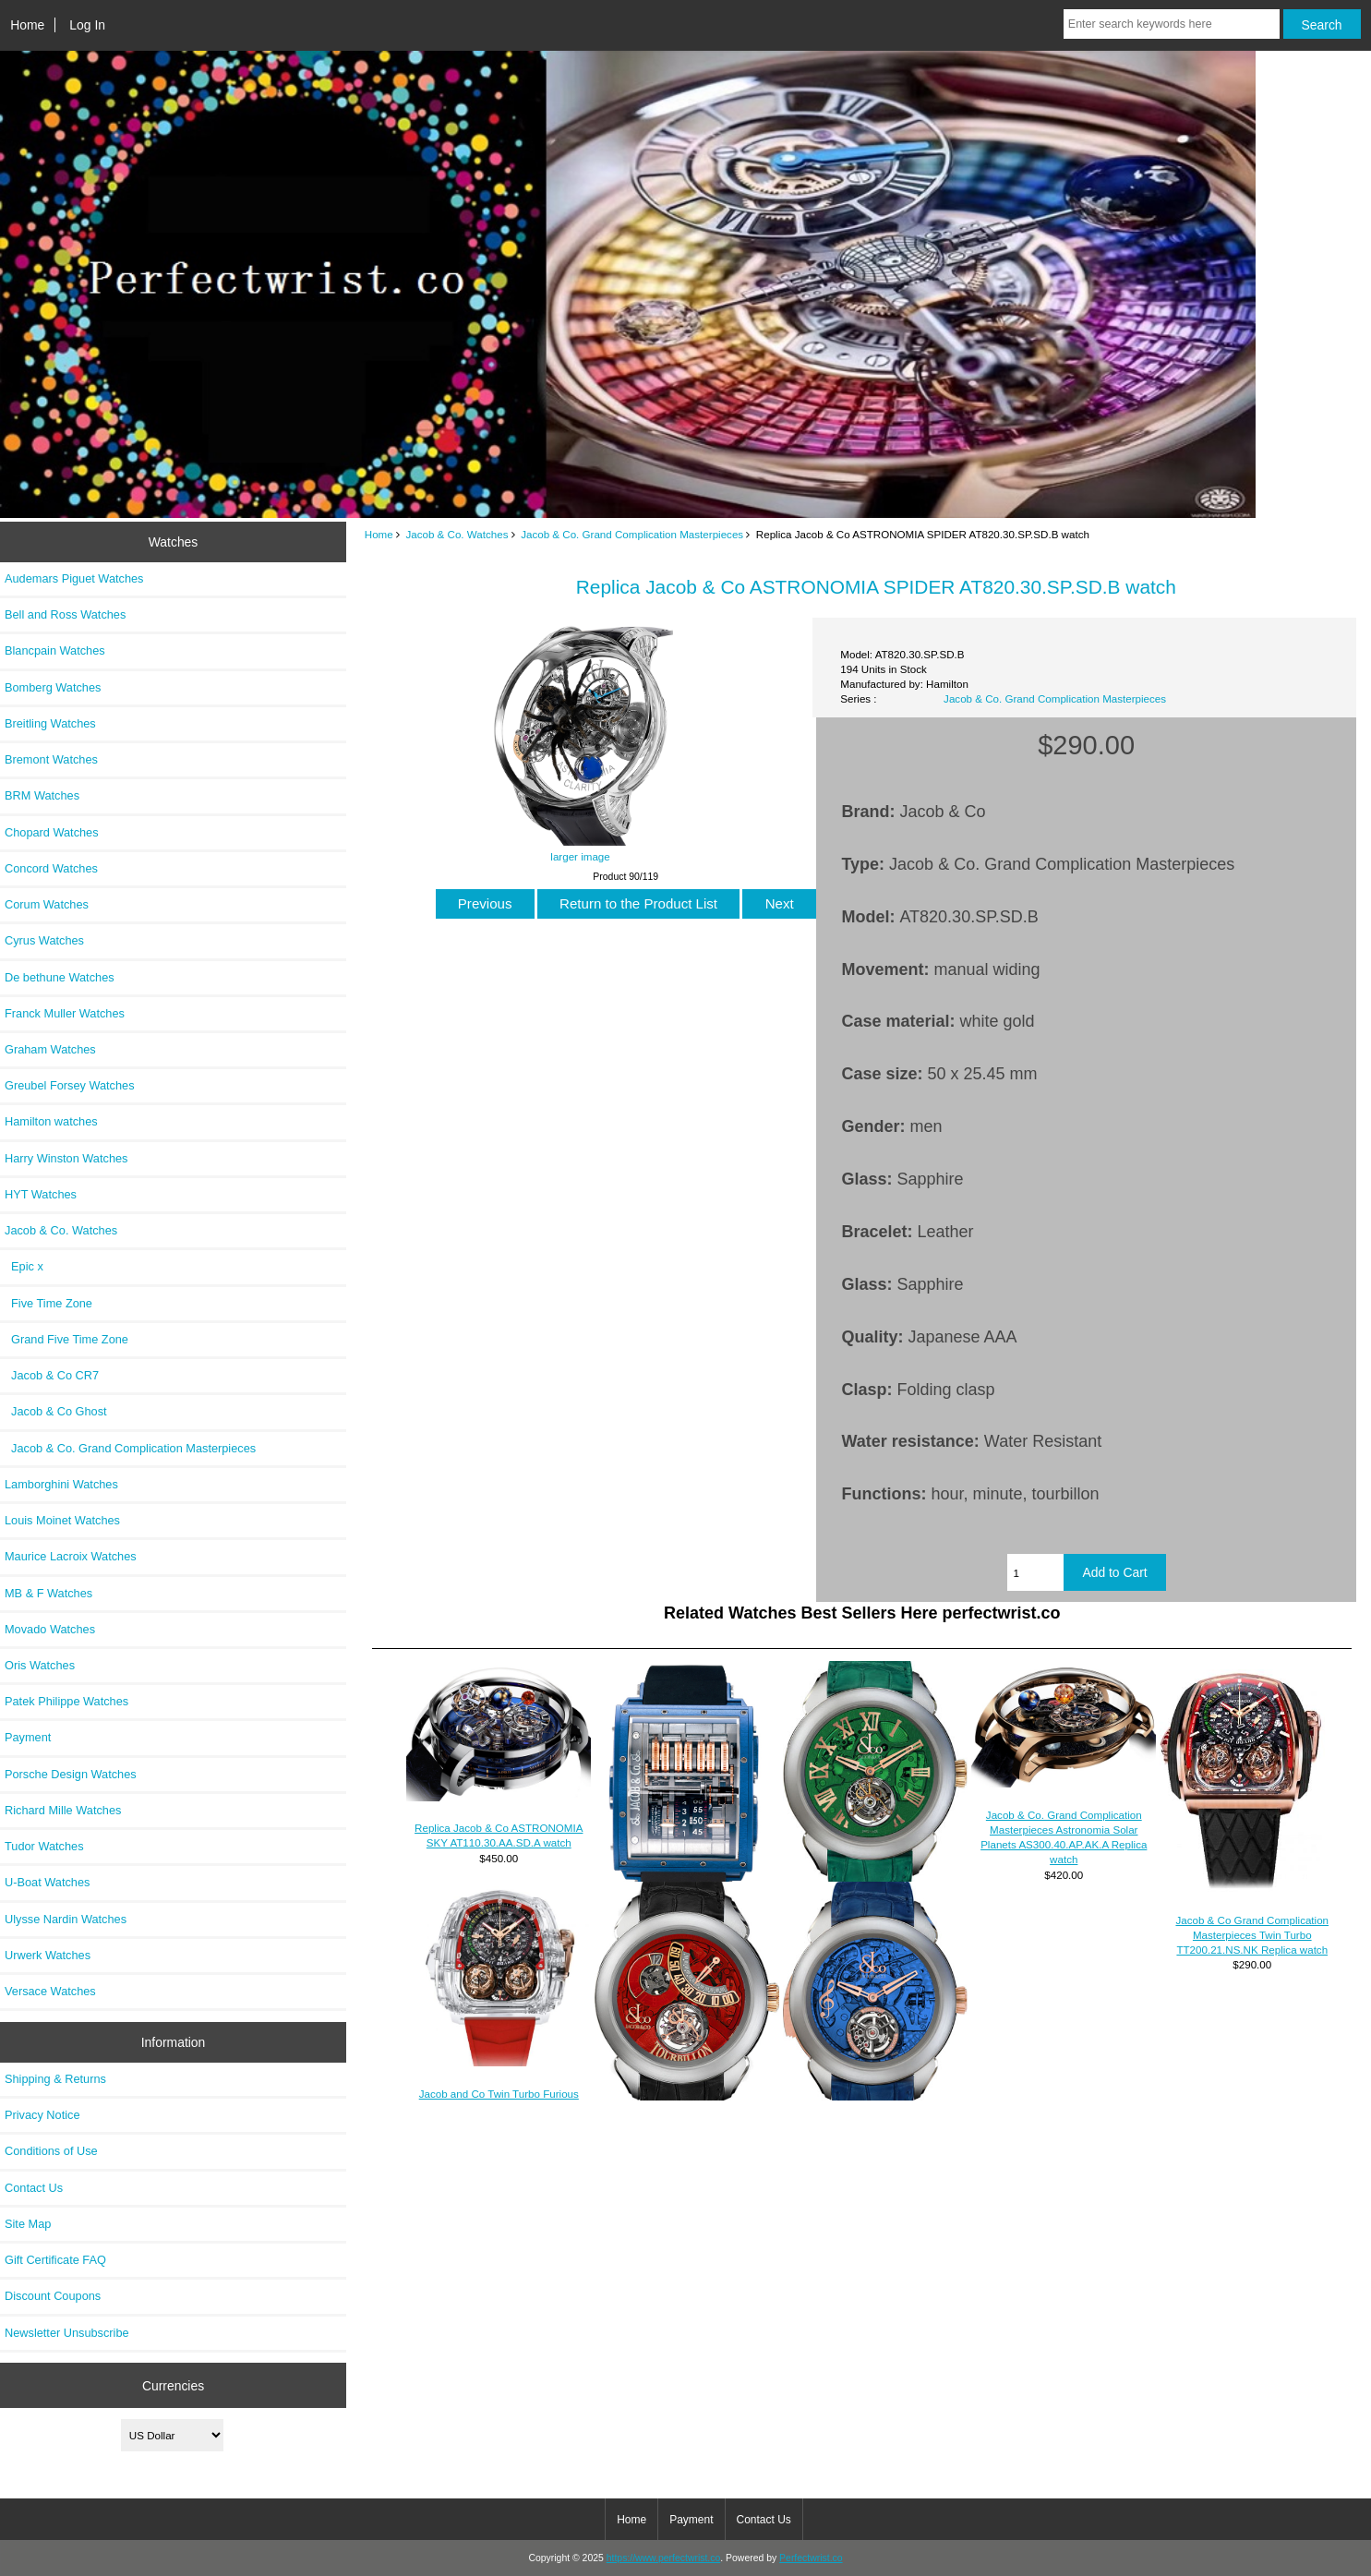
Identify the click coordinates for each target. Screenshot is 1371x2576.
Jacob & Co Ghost (56, 1411)
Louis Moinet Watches (62, 1520)
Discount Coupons (53, 2296)
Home (27, 25)
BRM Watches (42, 795)
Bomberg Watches (53, 687)
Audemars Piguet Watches (74, 578)
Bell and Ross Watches (65, 614)
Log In (87, 25)
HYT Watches (41, 1194)
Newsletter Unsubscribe (67, 2333)
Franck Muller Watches (65, 1013)
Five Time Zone (48, 1303)
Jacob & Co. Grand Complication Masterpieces (632, 534)
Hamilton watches (51, 1121)
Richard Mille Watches (63, 1810)
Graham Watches (50, 1049)
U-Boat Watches (47, 1882)
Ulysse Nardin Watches (65, 1919)
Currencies (173, 2384)
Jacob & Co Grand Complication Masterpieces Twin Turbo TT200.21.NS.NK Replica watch (1252, 1935)
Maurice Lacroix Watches (71, 1556)
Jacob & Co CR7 (52, 1375)
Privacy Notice (42, 2115)
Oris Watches (40, 1665)
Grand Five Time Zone (66, 1339)
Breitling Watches (50, 723)
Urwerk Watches (47, 1955)
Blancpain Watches (55, 650)
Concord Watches (51, 868)
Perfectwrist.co (810, 2558)
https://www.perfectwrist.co (664, 2558)
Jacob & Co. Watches (456, 534)
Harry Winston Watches (66, 1158)
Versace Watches (50, 1991)
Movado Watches (50, 1629)
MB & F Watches (48, 1593)
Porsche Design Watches (71, 1774)
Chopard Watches (52, 832)
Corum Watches (47, 904)
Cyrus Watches (44, 940)
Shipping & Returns (55, 2079)
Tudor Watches (44, 1846)
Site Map (28, 2224)
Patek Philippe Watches (66, 1701)
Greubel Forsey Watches (70, 1085)
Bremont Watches (51, 759)
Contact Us (34, 2188)
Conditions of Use (51, 2151)
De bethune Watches (59, 977)
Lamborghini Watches (61, 1484)
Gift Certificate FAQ (55, 2260)
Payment (28, 1737)
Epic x (24, 1266)
